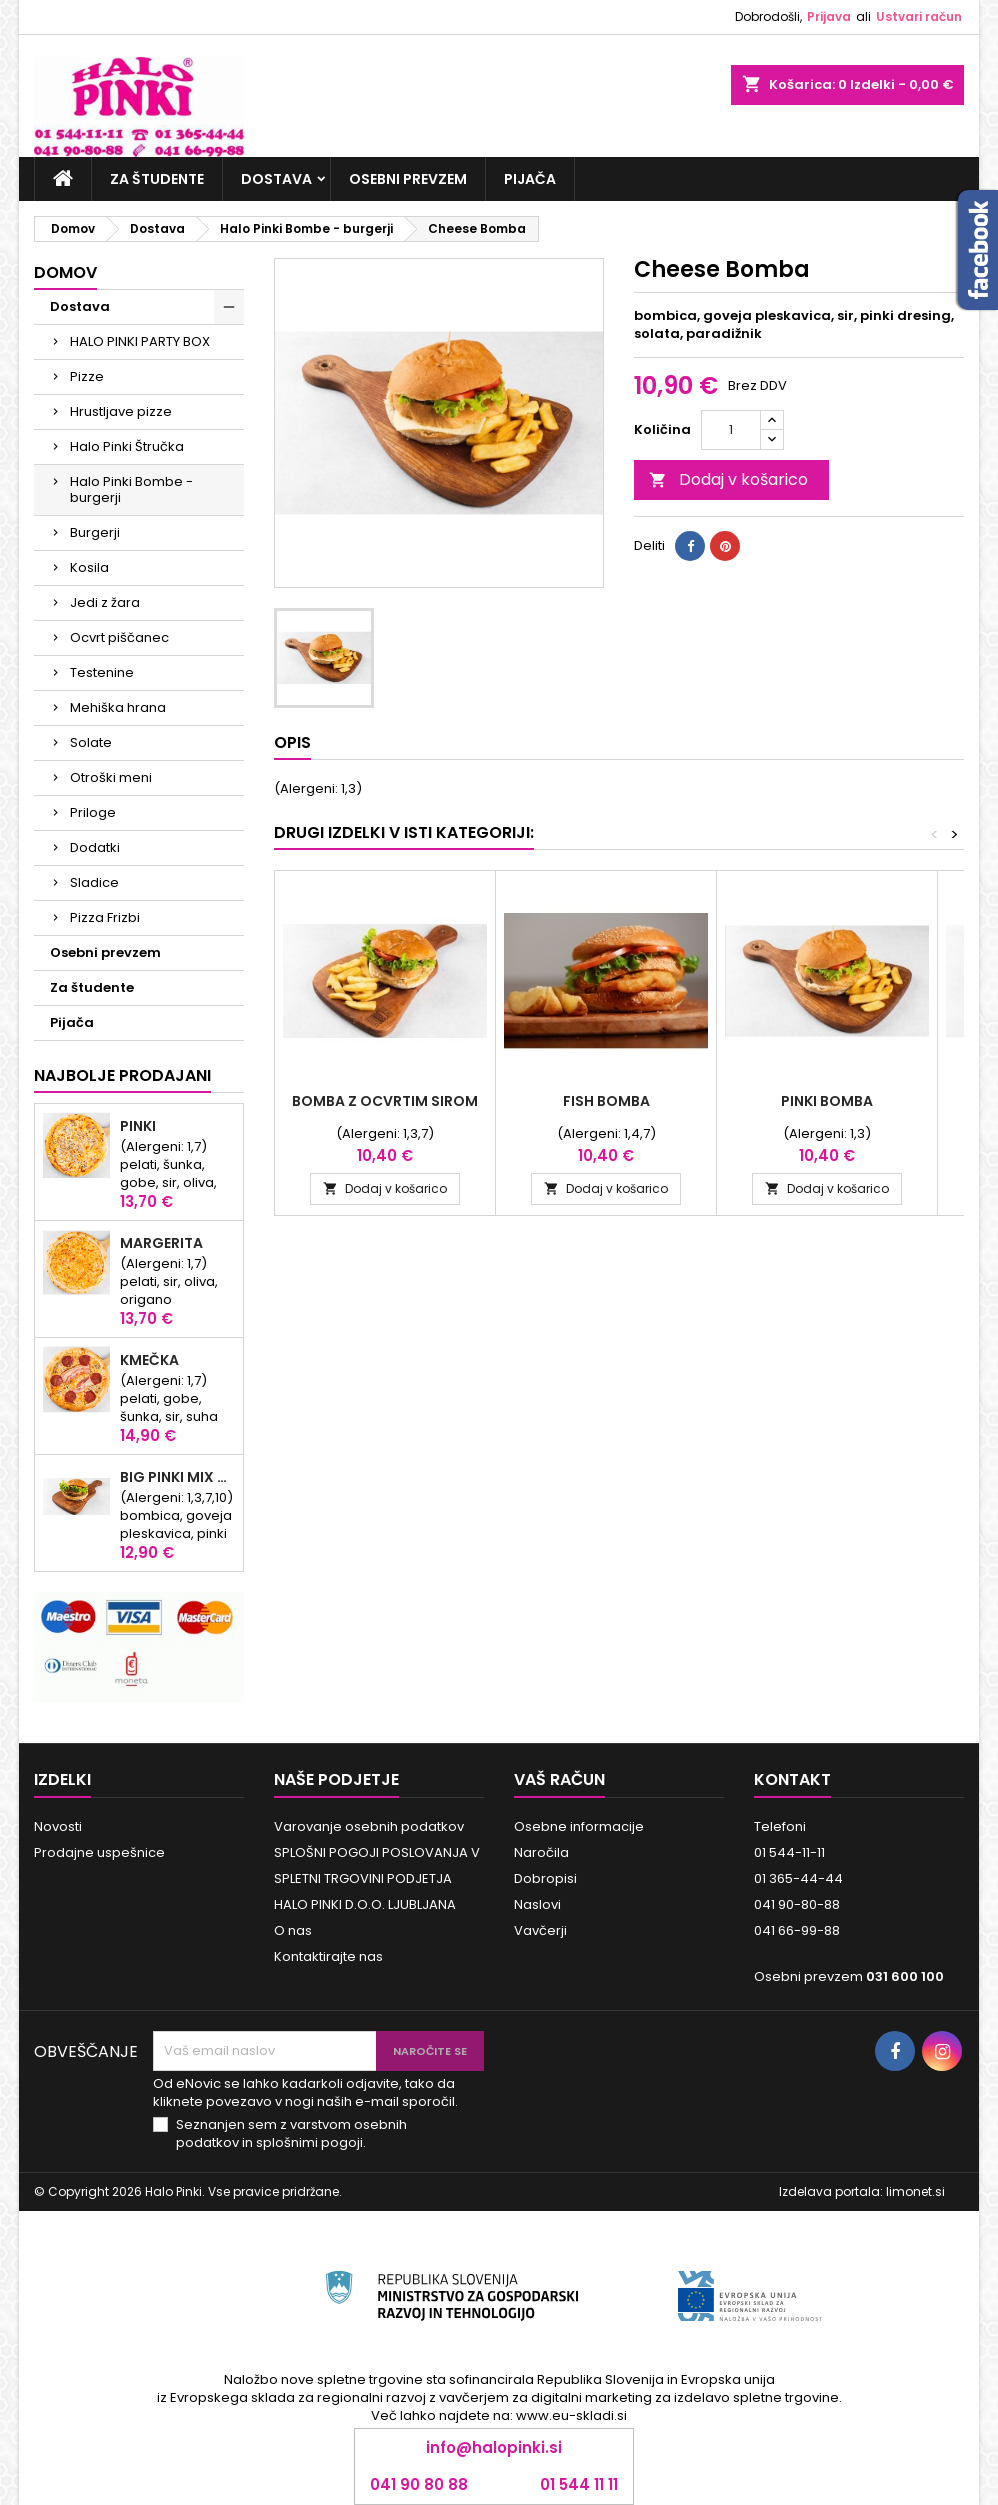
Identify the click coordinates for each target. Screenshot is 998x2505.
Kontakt (792, 1779)
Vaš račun (559, 1779)
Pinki (138, 1126)
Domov (65, 272)
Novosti (58, 1826)
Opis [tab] (292, 742)
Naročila (541, 1852)
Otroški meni (111, 777)
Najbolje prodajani (122, 1075)
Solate (91, 742)
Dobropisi (545, 1878)
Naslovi (537, 1904)
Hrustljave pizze (121, 411)
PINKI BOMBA (827, 1101)
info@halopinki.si (494, 2447)
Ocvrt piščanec (119, 637)
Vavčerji (540, 1930)
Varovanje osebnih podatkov (369, 1826)
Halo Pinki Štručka (127, 446)
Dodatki (95, 847)
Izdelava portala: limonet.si (862, 2191)
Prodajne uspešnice (99, 1852)
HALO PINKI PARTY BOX (140, 341)
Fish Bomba (606, 1101)
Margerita (161, 1243)
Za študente (157, 179)
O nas (293, 1930)
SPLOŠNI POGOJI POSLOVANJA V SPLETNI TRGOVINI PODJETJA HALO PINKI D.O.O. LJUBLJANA (377, 1878)
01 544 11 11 (579, 2485)
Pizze (87, 376)
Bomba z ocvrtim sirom (385, 1101)
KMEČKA (149, 1360)
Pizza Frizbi (105, 917)
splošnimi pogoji (309, 2142)
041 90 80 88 (419, 2485)
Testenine (102, 672)
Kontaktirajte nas (328, 1956)
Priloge (93, 812)
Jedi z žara (105, 602)
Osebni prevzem (408, 179)
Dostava (276, 179)
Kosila (89, 567)
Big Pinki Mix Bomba (177, 1477)
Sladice (94, 882)
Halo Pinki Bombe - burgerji (131, 489)
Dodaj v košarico (728, 479)
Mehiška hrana (118, 707)
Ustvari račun (919, 16)
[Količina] (731, 430)
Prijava (829, 16)
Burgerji (95, 532)
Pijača (530, 179)
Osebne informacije (579, 1826)
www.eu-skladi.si (571, 2415)
